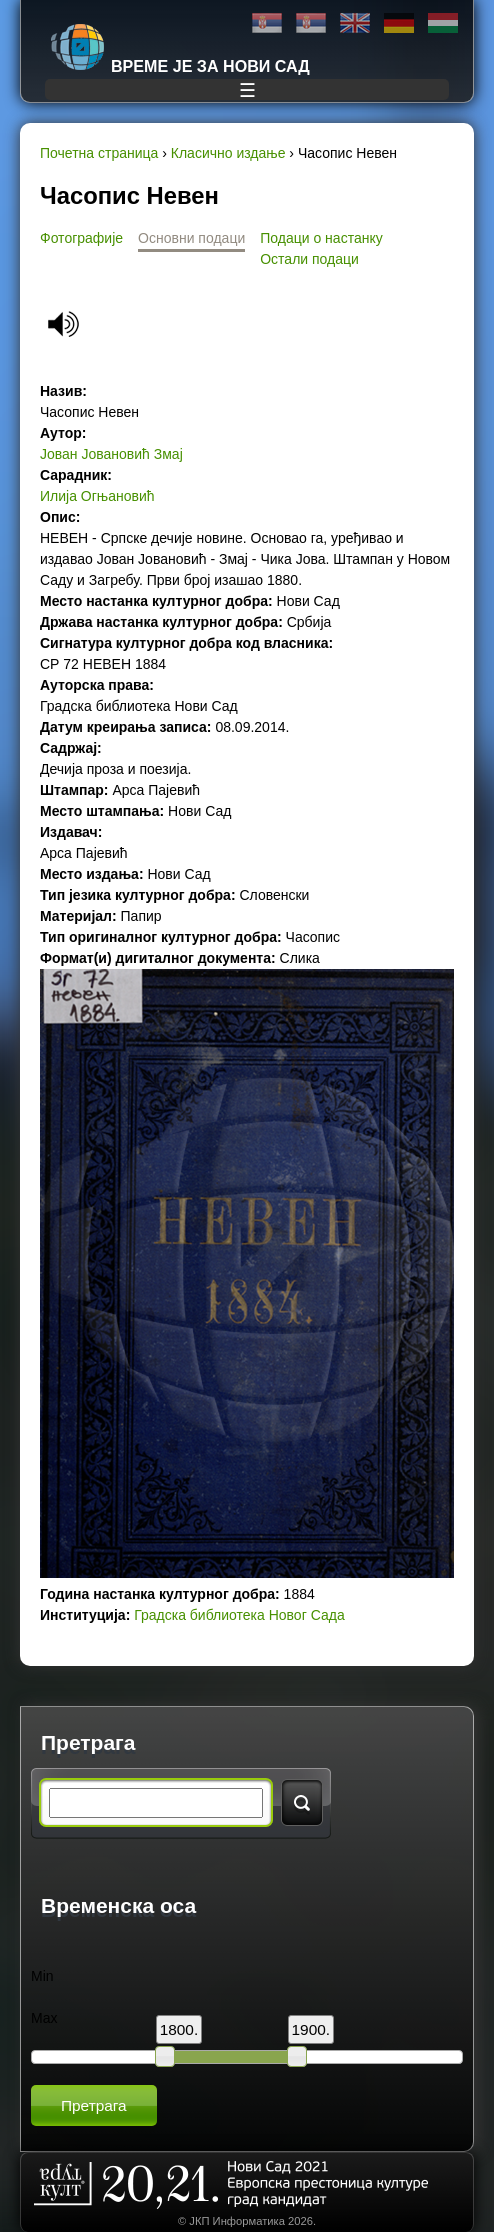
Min (42, 1976)
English (355, 23)
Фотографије (81, 238)
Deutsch (399, 23)
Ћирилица (267, 23)
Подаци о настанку (321, 238)
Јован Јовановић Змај (111, 454)
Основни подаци (191, 238)
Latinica (311, 23)
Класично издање (228, 153)
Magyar (443, 23)
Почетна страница (99, 153)
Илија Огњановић (97, 496)
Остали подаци (309, 259)
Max (44, 2018)
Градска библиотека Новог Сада (239, 1615)
